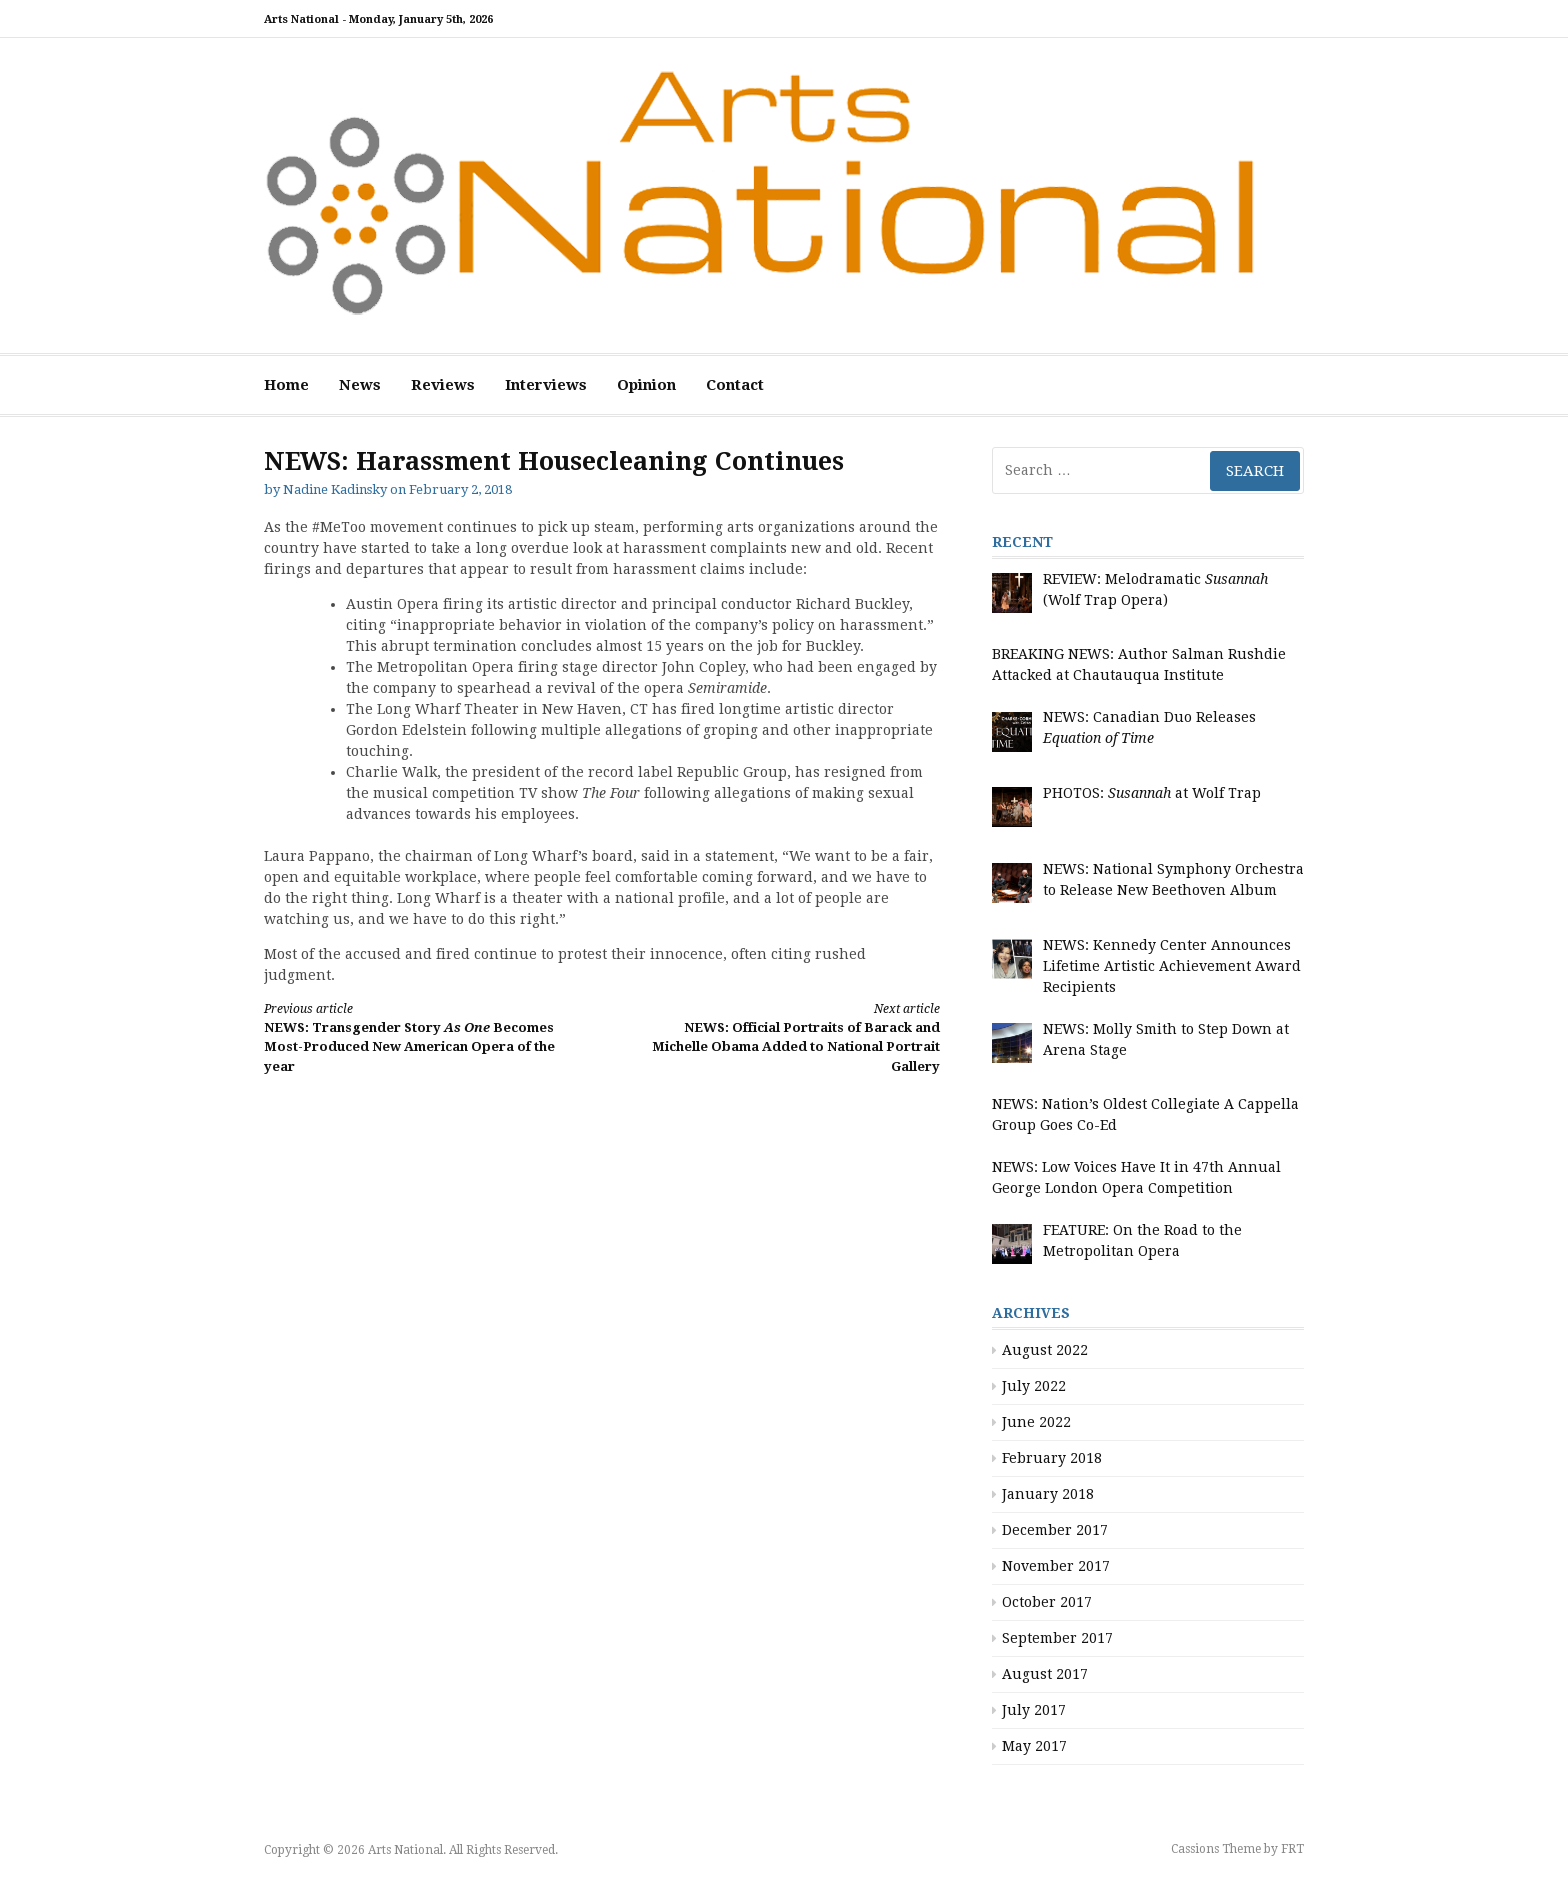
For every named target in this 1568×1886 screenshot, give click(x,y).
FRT (1292, 1849)
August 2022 (1045, 1350)
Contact (735, 385)
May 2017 (1034, 1746)
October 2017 (1047, 1602)
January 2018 (1048, 1494)
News (360, 385)
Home (286, 385)
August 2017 (1045, 1674)
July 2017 (1034, 1710)
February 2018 (1052, 1458)
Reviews (443, 385)
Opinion (646, 385)
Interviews (546, 385)
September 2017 (1057, 1638)
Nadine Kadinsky (335, 489)
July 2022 (1034, 1386)
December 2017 (1055, 1530)
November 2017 (1056, 1566)
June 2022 (1036, 1422)
